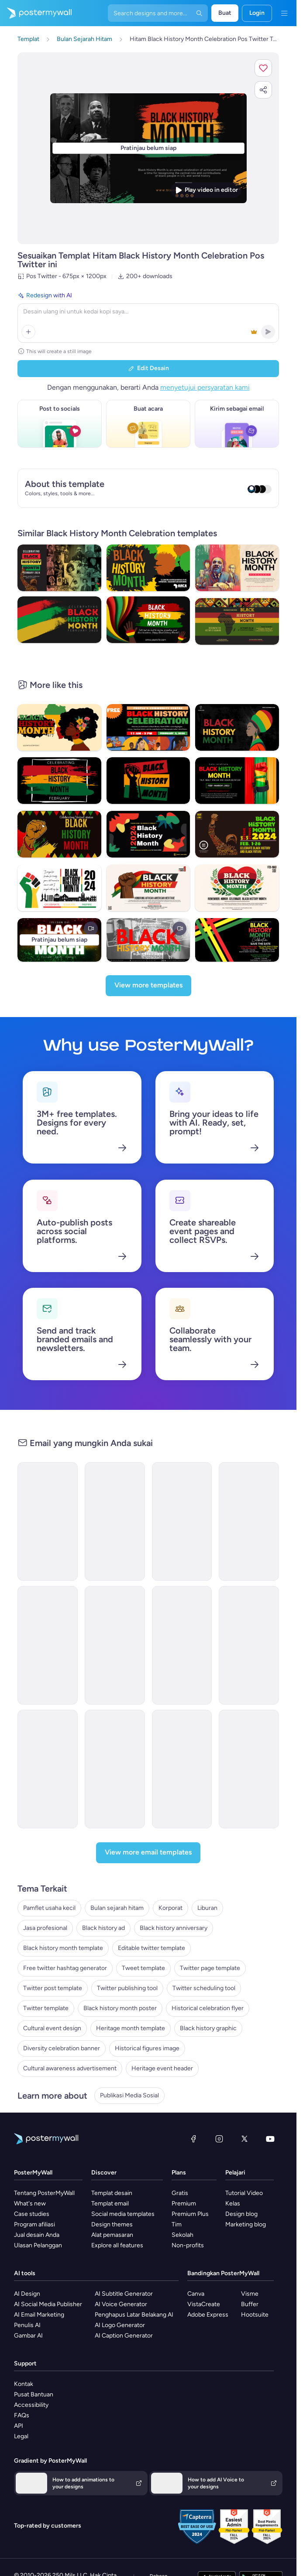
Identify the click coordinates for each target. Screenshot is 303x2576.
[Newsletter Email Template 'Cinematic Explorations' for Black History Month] (47, 1645)
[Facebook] (193, 2138)
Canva (195, 2293)
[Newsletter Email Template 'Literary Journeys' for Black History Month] (182, 1769)
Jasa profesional (45, 1928)
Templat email (110, 2203)
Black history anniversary (173, 1928)
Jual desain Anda (36, 2235)
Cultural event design (52, 2028)
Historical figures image (147, 2048)
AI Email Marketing (39, 2314)
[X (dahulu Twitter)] (244, 2138)
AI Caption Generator (124, 2335)
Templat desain (111, 2193)
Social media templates (123, 2214)
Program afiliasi (34, 2224)
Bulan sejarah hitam (117, 1908)
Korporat (170, 1908)
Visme (249, 2293)
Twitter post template (52, 1988)
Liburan (207, 1908)
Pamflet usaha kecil (49, 1908)
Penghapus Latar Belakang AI (134, 2314)
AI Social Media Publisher (48, 2304)
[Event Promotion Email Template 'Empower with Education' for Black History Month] (182, 1521)
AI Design (27, 2293)
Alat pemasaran (112, 2235)
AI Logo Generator (120, 2325)
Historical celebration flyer (208, 2008)
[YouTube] (270, 2138)
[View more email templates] (148, 1852)
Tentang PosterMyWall (44, 2193)
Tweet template (143, 1968)
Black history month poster (120, 2008)
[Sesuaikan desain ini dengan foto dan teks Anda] (148, 148)
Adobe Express (207, 2314)
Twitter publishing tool (127, 1988)
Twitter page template (210, 1968)
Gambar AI (28, 2335)
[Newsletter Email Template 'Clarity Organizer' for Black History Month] (115, 1521)
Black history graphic (208, 2028)
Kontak (23, 2384)
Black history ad (103, 1928)
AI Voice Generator (121, 2304)
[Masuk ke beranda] (36, 13)
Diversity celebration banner (61, 2048)
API (18, 2426)
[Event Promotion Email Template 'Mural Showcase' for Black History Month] (182, 1645)
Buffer (249, 2304)
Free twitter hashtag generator (65, 1968)
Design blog (241, 2214)
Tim (177, 2224)
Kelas (232, 2203)
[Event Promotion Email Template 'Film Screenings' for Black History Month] (249, 1769)
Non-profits (188, 2245)
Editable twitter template (151, 1948)
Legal (21, 2436)
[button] (263, 68)
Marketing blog (245, 2224)
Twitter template (46, 2008)
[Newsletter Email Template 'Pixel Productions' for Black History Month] (115, 1645)
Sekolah (182, 2235)
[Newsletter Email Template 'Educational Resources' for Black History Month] (249, 1645)
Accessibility (31, 2405)
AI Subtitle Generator (124, 2293)
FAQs (21, 2415)
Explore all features (117, 2245)
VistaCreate (203, 2304)
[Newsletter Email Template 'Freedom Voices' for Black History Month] (47, 1769)
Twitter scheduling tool (203, 1988)
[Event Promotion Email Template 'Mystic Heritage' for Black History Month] (249, 1521)
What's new (30, 2203)
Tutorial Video (244, 2193)
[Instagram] (219, 2138)
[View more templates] (148, 985)
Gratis (180, 2193)
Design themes (112, 2224)
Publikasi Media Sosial (129, 2095)
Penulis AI (27, 2325)
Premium (184, 2203)
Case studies (31, 2214)
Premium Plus (190, 2214)
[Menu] (284, 13)
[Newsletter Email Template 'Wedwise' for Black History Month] (47, 1521)
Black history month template (63, 1948)
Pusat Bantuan (33, 2394)
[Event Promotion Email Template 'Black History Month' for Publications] (115, 1769)
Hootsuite (255, 2314)
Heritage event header (162, 2068)
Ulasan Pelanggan (38, 2245)
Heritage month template (130, 2028)
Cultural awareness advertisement (70, 2068)
